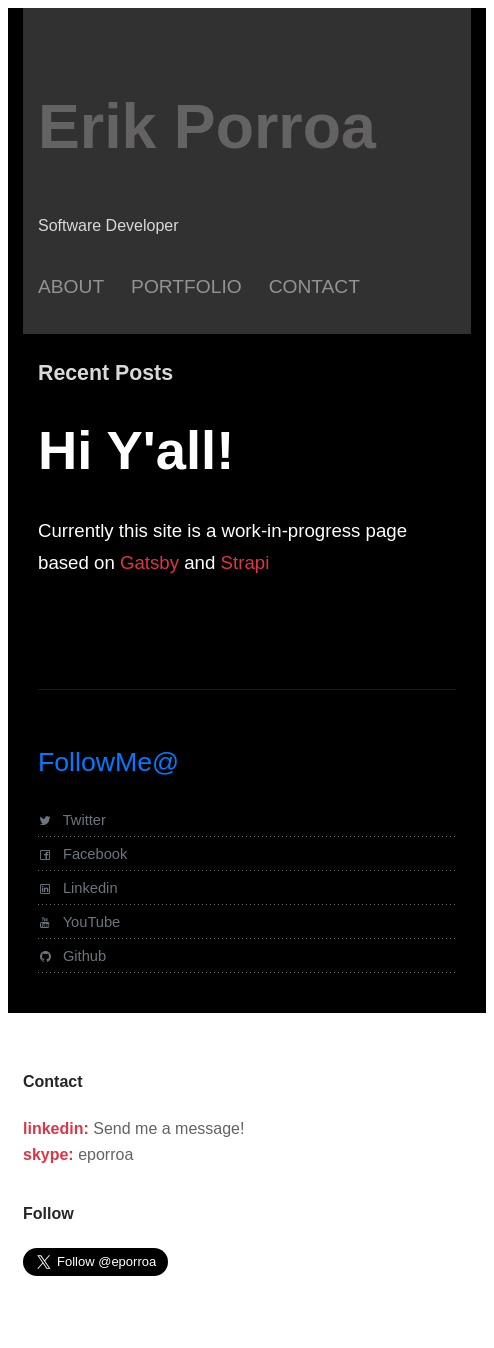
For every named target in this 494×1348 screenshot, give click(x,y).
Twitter (72, 820)
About (71, 286)
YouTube (79, 922)
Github (72, 956)
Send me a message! (168, 1128)
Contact (314, 286)
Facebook (82, 854)
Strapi (245, 562)
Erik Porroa (207, 126)
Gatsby (149, 562)
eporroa (105, 1154)
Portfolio (186, 286)
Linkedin (78, 888)
